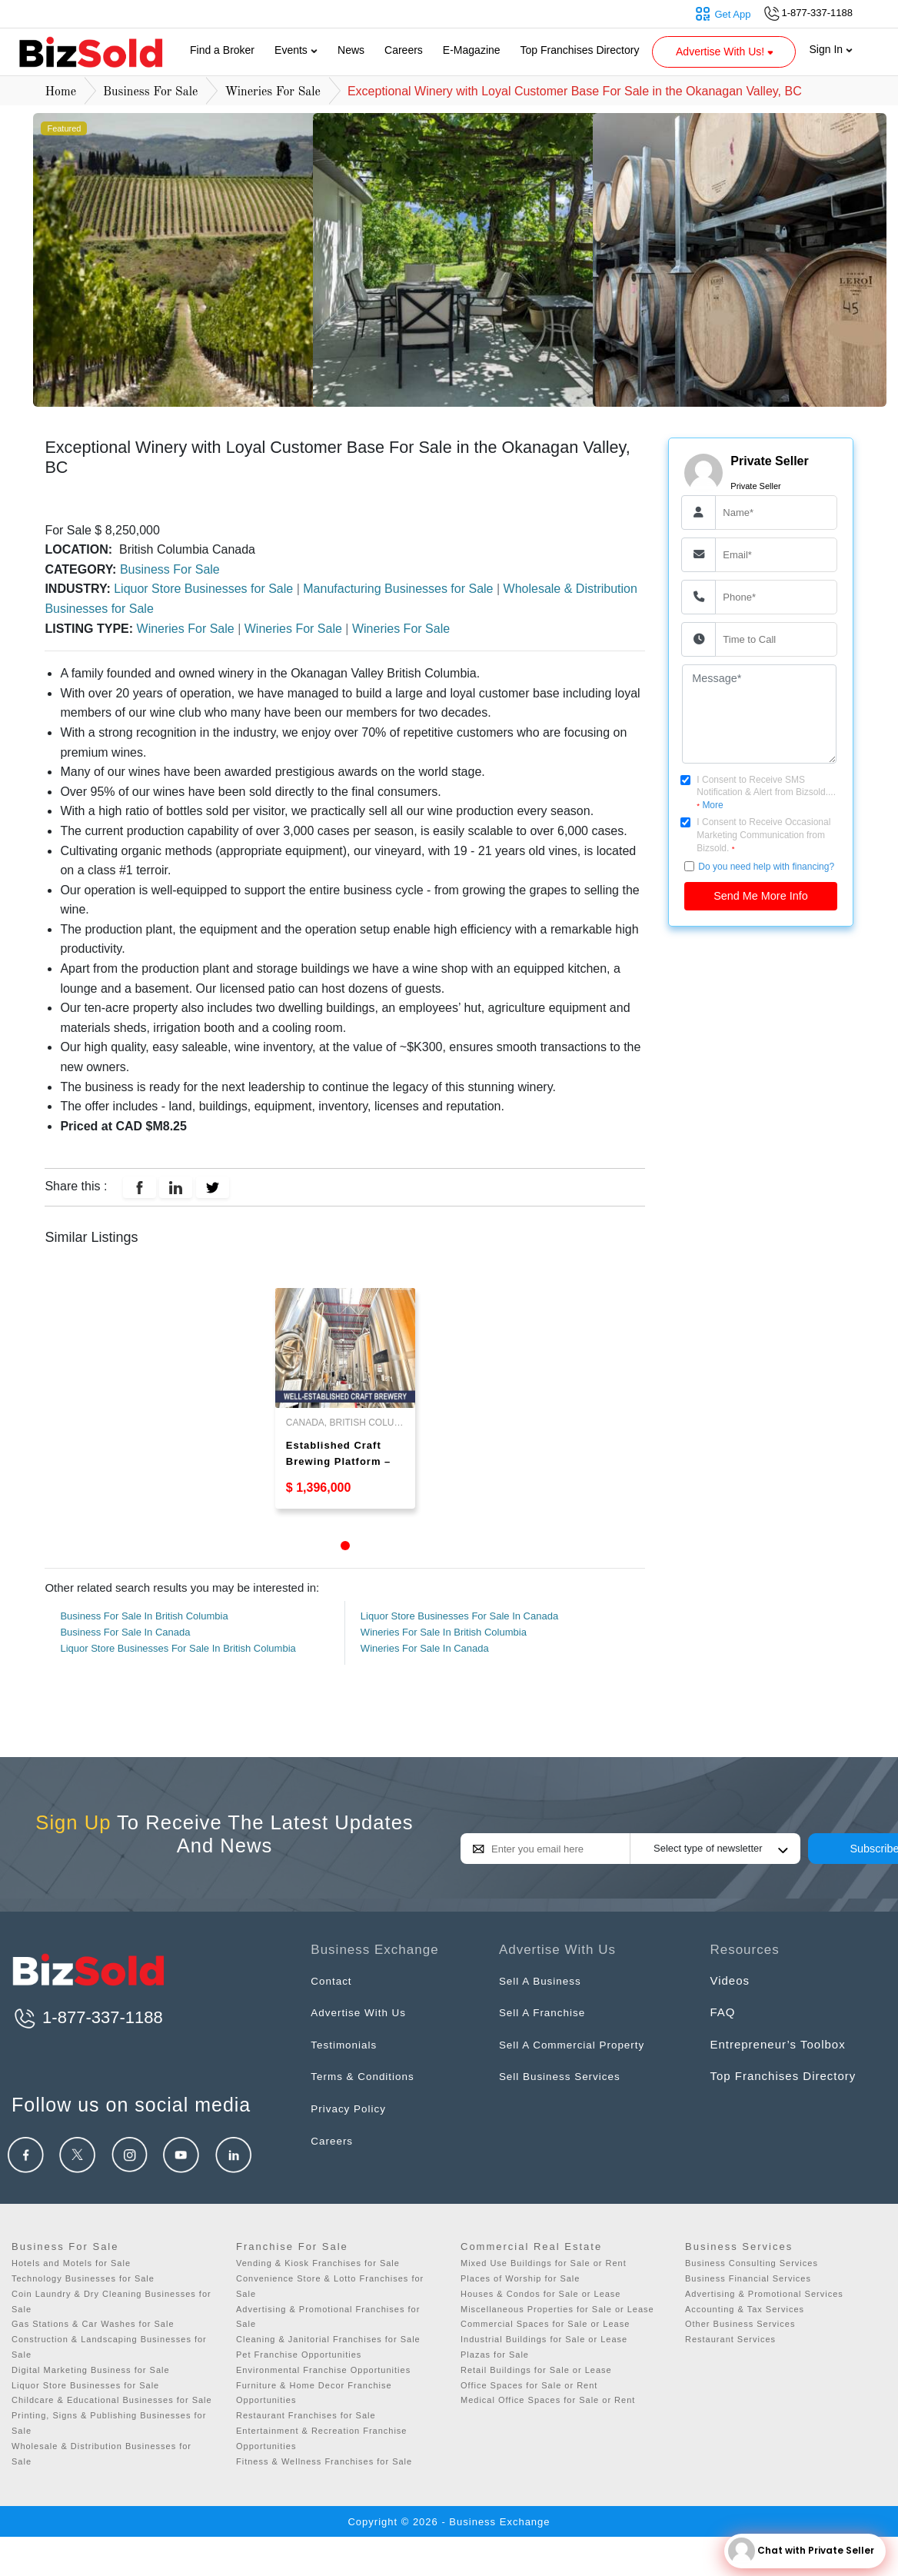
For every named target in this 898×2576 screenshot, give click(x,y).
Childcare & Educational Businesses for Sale (112, 2400)
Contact (333, 1980)
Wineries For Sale (272, 92)
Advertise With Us (363, 2012)
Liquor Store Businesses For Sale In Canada (459, 1616)
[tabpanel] (345, 1398)
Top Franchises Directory (580, 50)
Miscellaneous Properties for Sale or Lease (557, 2309)
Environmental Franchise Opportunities (323, 2370)
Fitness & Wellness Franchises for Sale (324, 2461)
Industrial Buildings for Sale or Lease (544, 2339)
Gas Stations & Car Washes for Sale (93, 2323)
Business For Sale (150, 92)
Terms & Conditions (367, 2075)
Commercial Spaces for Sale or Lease (545, 2323)
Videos (730, 1980)
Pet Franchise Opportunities (298, 2354)
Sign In (831, 49)
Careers (403, 50)
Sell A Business (544, 1980)
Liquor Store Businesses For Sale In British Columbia (177, 1648)
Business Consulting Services (751, 2263)
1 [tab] (345, 1545)
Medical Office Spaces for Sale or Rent (548, 2400)
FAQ (722, 2012)
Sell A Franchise (546, 2012)
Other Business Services (740, 2323)
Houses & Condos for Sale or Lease (541, 2293)
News (351, 50)
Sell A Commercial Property (579, 2044)
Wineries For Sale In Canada (425, 1648)
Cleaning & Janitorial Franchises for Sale (328, 2339)
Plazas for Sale (495, 2354)
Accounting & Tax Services (744, 2309)
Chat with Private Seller (801, 2551)
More (712, 805)
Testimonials (347, 2044)
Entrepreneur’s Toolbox (777, 2044)
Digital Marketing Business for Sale (91, 2370)
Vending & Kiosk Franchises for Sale (318, 2263)
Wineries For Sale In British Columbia (444, 1632)
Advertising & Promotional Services (764, 2293)
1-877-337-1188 (87, 2017)
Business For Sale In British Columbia (144, 1616)
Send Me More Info (760, 896)
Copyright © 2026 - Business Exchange (449, 2522)
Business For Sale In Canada (125, 1632)
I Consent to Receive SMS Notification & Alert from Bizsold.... (766, 792)
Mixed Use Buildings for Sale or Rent (544, 2263)
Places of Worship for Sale (520, 2278)
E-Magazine (472, 50)
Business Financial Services (748, 2278)
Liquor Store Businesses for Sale (205, 588)
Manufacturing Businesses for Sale (400, 588)
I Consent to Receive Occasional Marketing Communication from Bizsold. (763, 835)
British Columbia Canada (185, 549)
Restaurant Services (730, 2339)
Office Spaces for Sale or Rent (529, 2385)
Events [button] (296, 50)
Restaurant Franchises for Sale (306, 2415)
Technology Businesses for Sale (83, 2278)
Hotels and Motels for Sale (71, 2263)
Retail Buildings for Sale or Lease (536, 2370)
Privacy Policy (352, 2108)
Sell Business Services (566, 2075)
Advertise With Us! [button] (726, 51)
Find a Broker (222, 50)
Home (60, 92)
